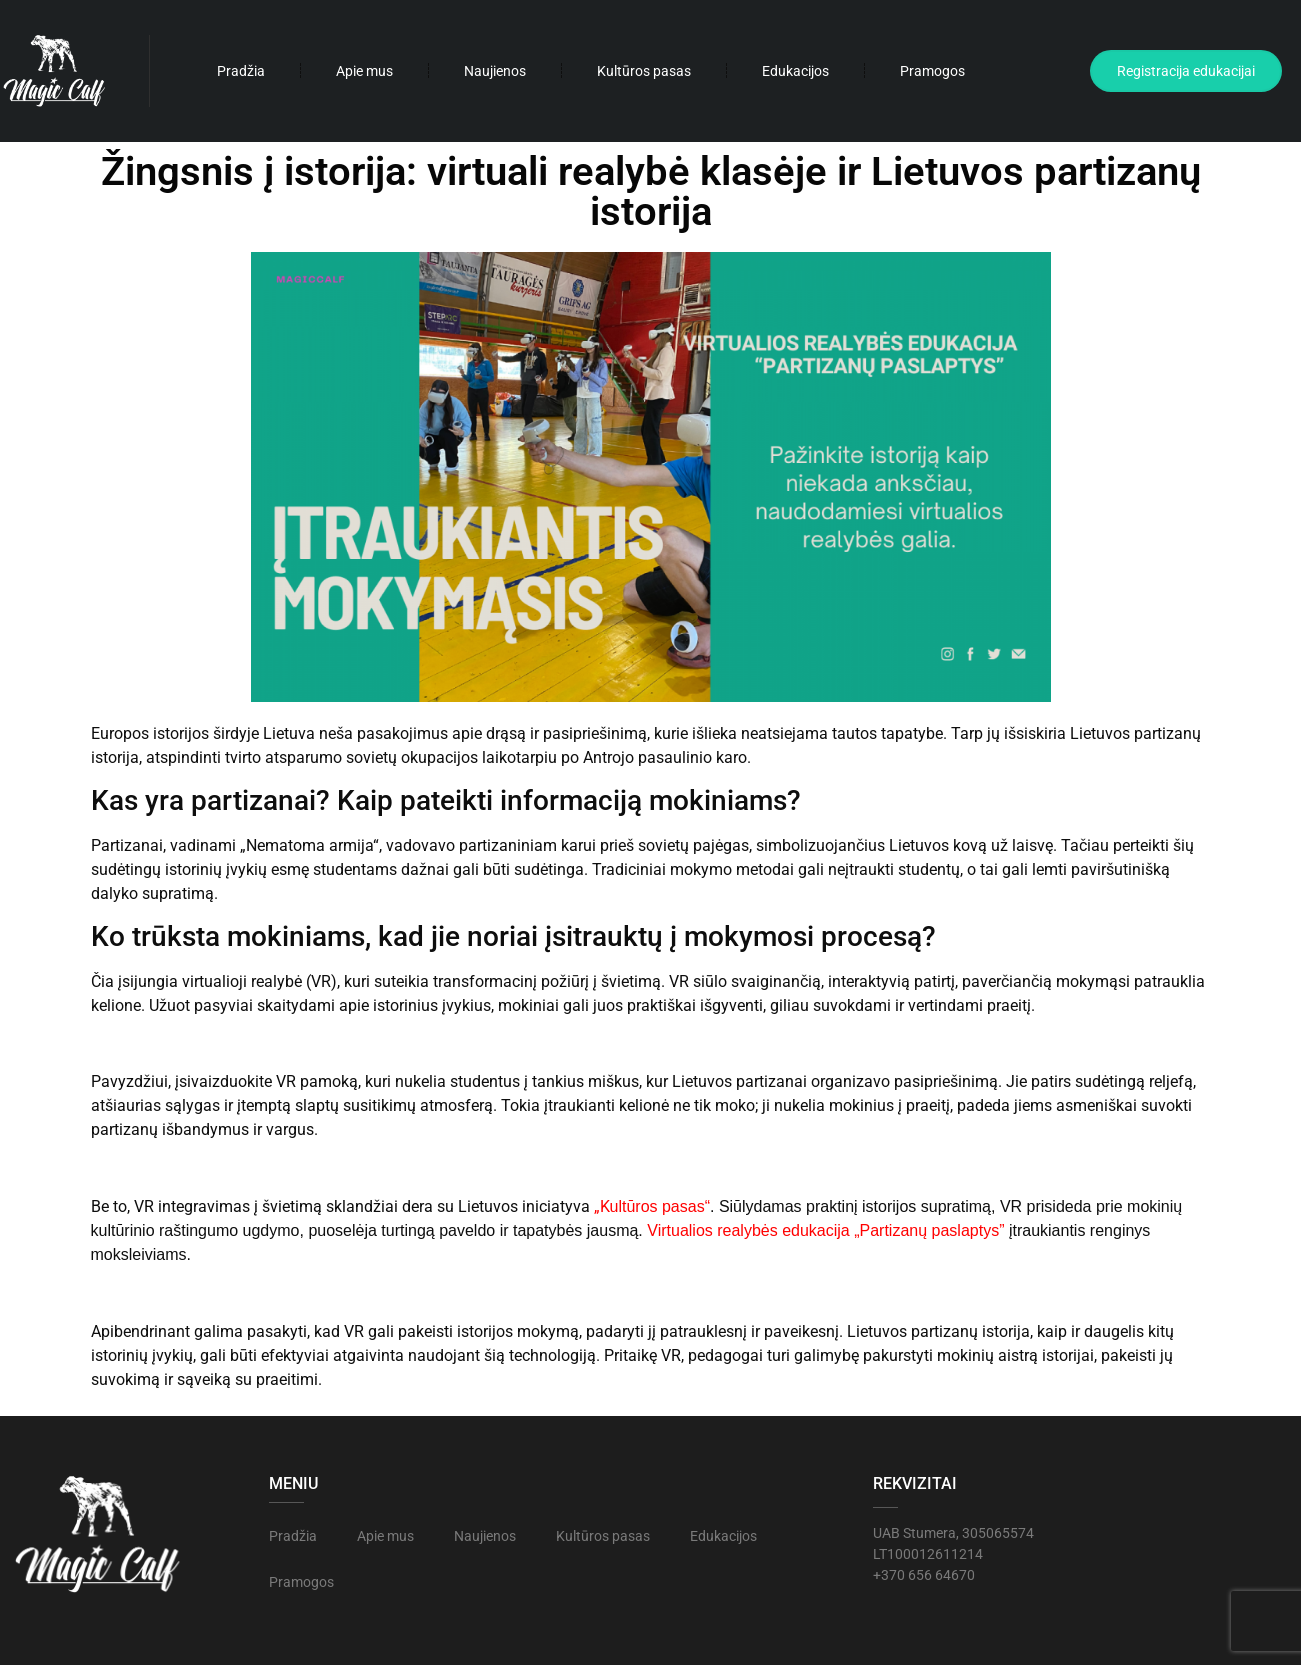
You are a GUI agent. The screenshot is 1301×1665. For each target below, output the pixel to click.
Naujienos (495, 71)
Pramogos (932, 71)
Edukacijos (795, 71)
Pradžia (241, 71)
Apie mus (364, 71)
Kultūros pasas (644, 71)
